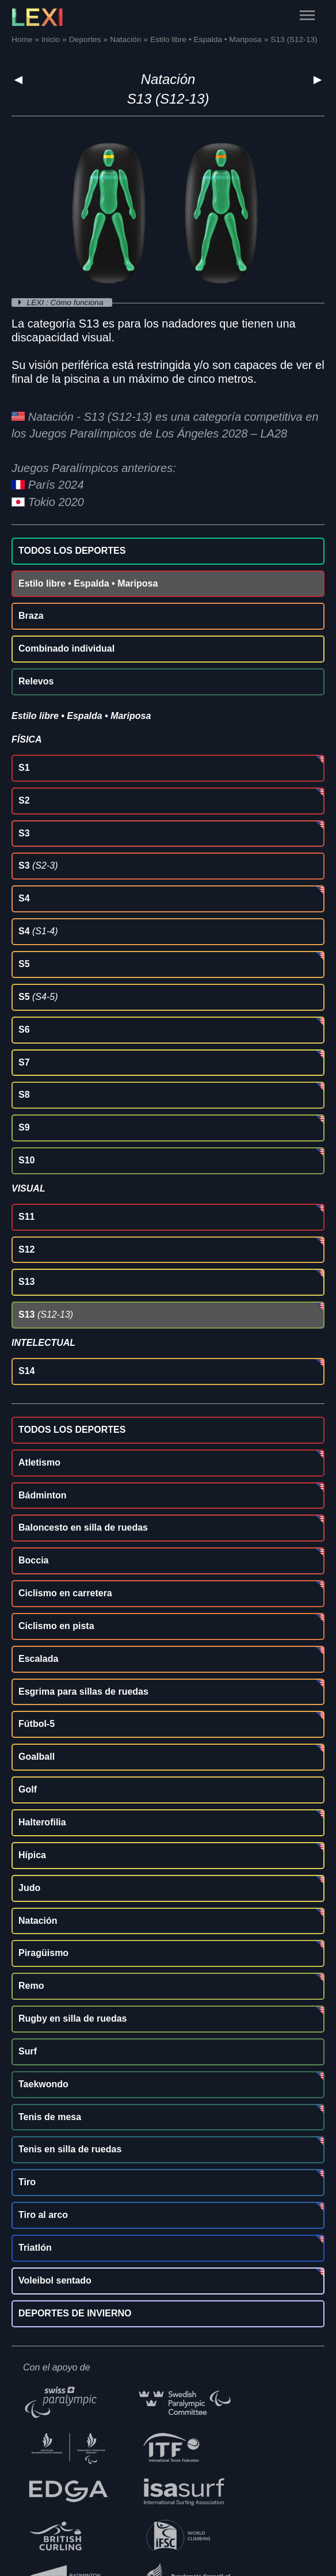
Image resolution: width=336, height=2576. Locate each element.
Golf (27, 1789)
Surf (27, 2051)
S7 (24, 1062)
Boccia (33, 1560)
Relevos (36, 681)
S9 (24, 1127)
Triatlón (35, 2247)
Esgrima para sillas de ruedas (83, 1691)
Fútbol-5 (36, 1724)
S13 (26, 1282)
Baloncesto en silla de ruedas (83, 1527)
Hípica (32, 1855)
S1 (24, 768)
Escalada (38, 1659)
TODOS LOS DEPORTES (71, 550)
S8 (24, 1094)
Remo (31, 1986)
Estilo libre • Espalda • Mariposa (88, 583)
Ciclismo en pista (56, 1626)
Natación (168, 79)
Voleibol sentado (54, 2280)
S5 (24, 964)
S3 (24, 833)
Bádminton (42, 1495)
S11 (26, 1217)
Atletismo (39, 1462)
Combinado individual (66, 648)
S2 (24, 800)
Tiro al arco (43, 2215)
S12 (26, 1249)
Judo (29, 1888)
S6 (24, 1029)
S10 (26, 1160)
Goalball (36, 1756)
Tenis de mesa (49, 2117)
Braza (31, 616)
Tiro (27, 2182)
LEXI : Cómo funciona (66, 302)
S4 (24, 898)
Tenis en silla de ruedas (69, 2149)
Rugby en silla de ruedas (72, 2018)
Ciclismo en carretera (65, 1593)
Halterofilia (42, 1822)
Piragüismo (43, 1953)
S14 (26, 1371)
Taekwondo (43, 2084)
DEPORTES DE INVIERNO (74, 2313)
